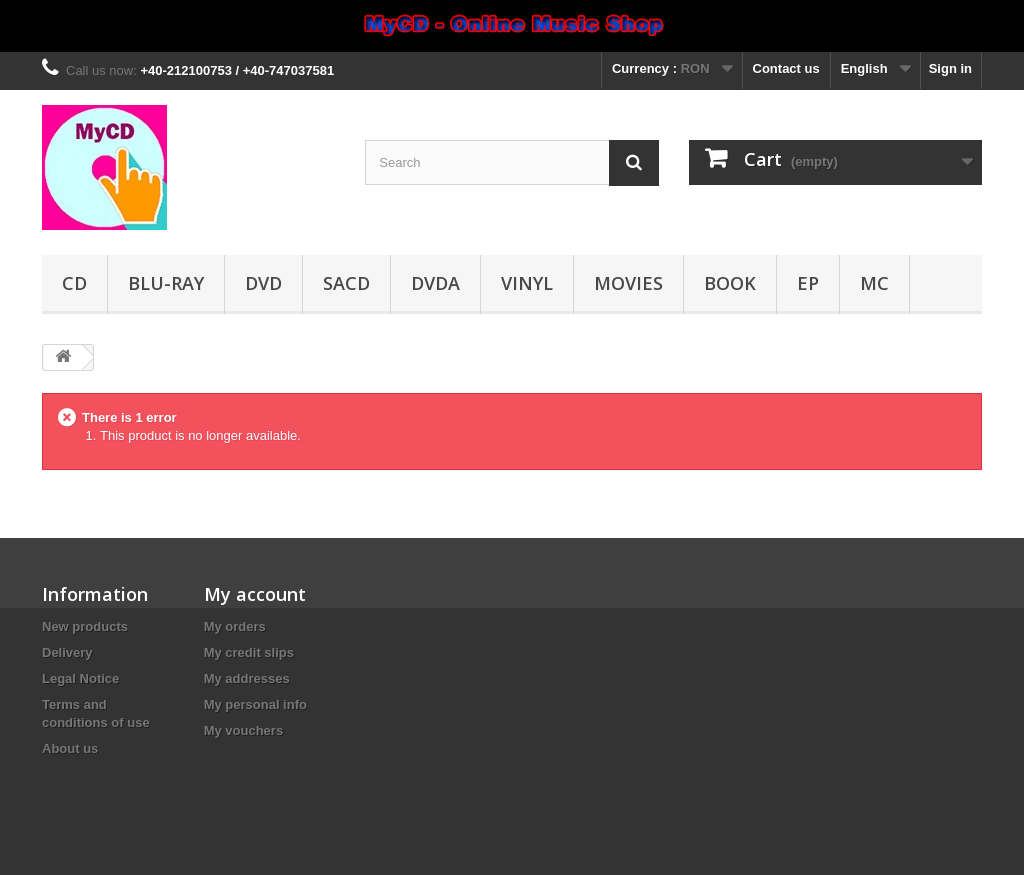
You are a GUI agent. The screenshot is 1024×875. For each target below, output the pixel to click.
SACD (346, 283)
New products (85, 626)
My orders (235, 626)
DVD (263, 283)
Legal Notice (80, 678)
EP (808, 283)
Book (730, 283)
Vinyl (527, 283)
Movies (628, 283)
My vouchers (243, 730)
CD (74, 283)
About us (70, 748)
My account (255, 594)
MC (874, 283)
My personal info (255, 704)
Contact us (786, 68)
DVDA (435, 283)
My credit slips (249, 652)
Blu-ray (166, 283)
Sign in (950, 68)
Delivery (67, 652)
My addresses (247, 678)
